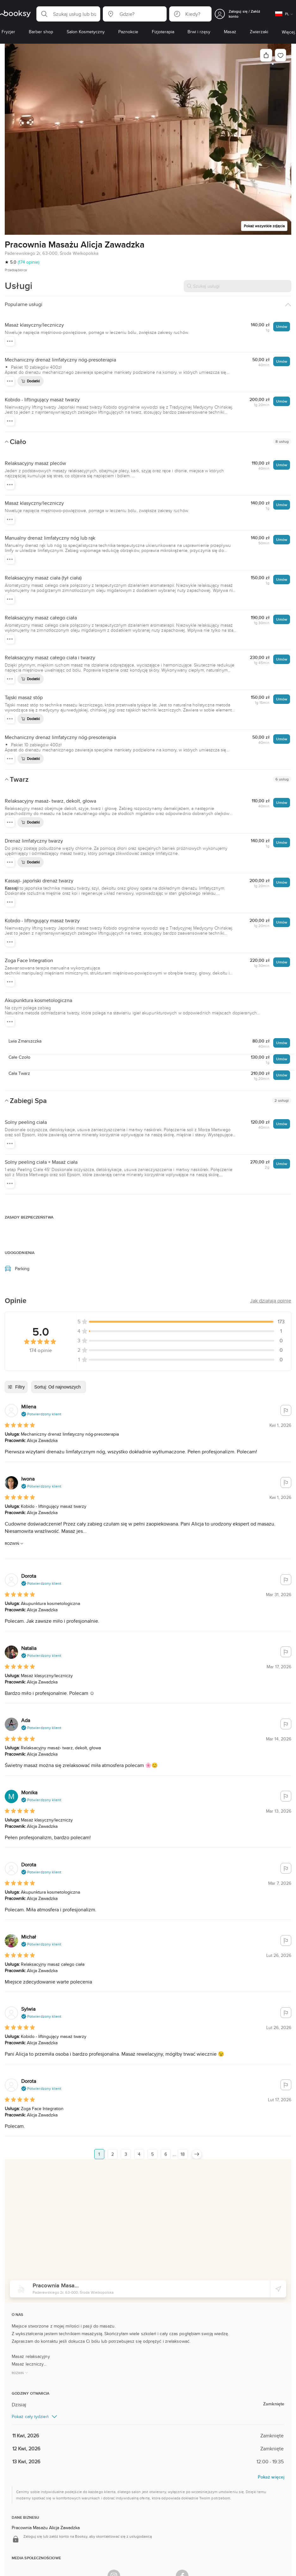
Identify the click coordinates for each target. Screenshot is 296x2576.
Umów (281, 326)
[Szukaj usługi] (237, 286)
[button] (68, 14)
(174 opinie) (28, 262)
